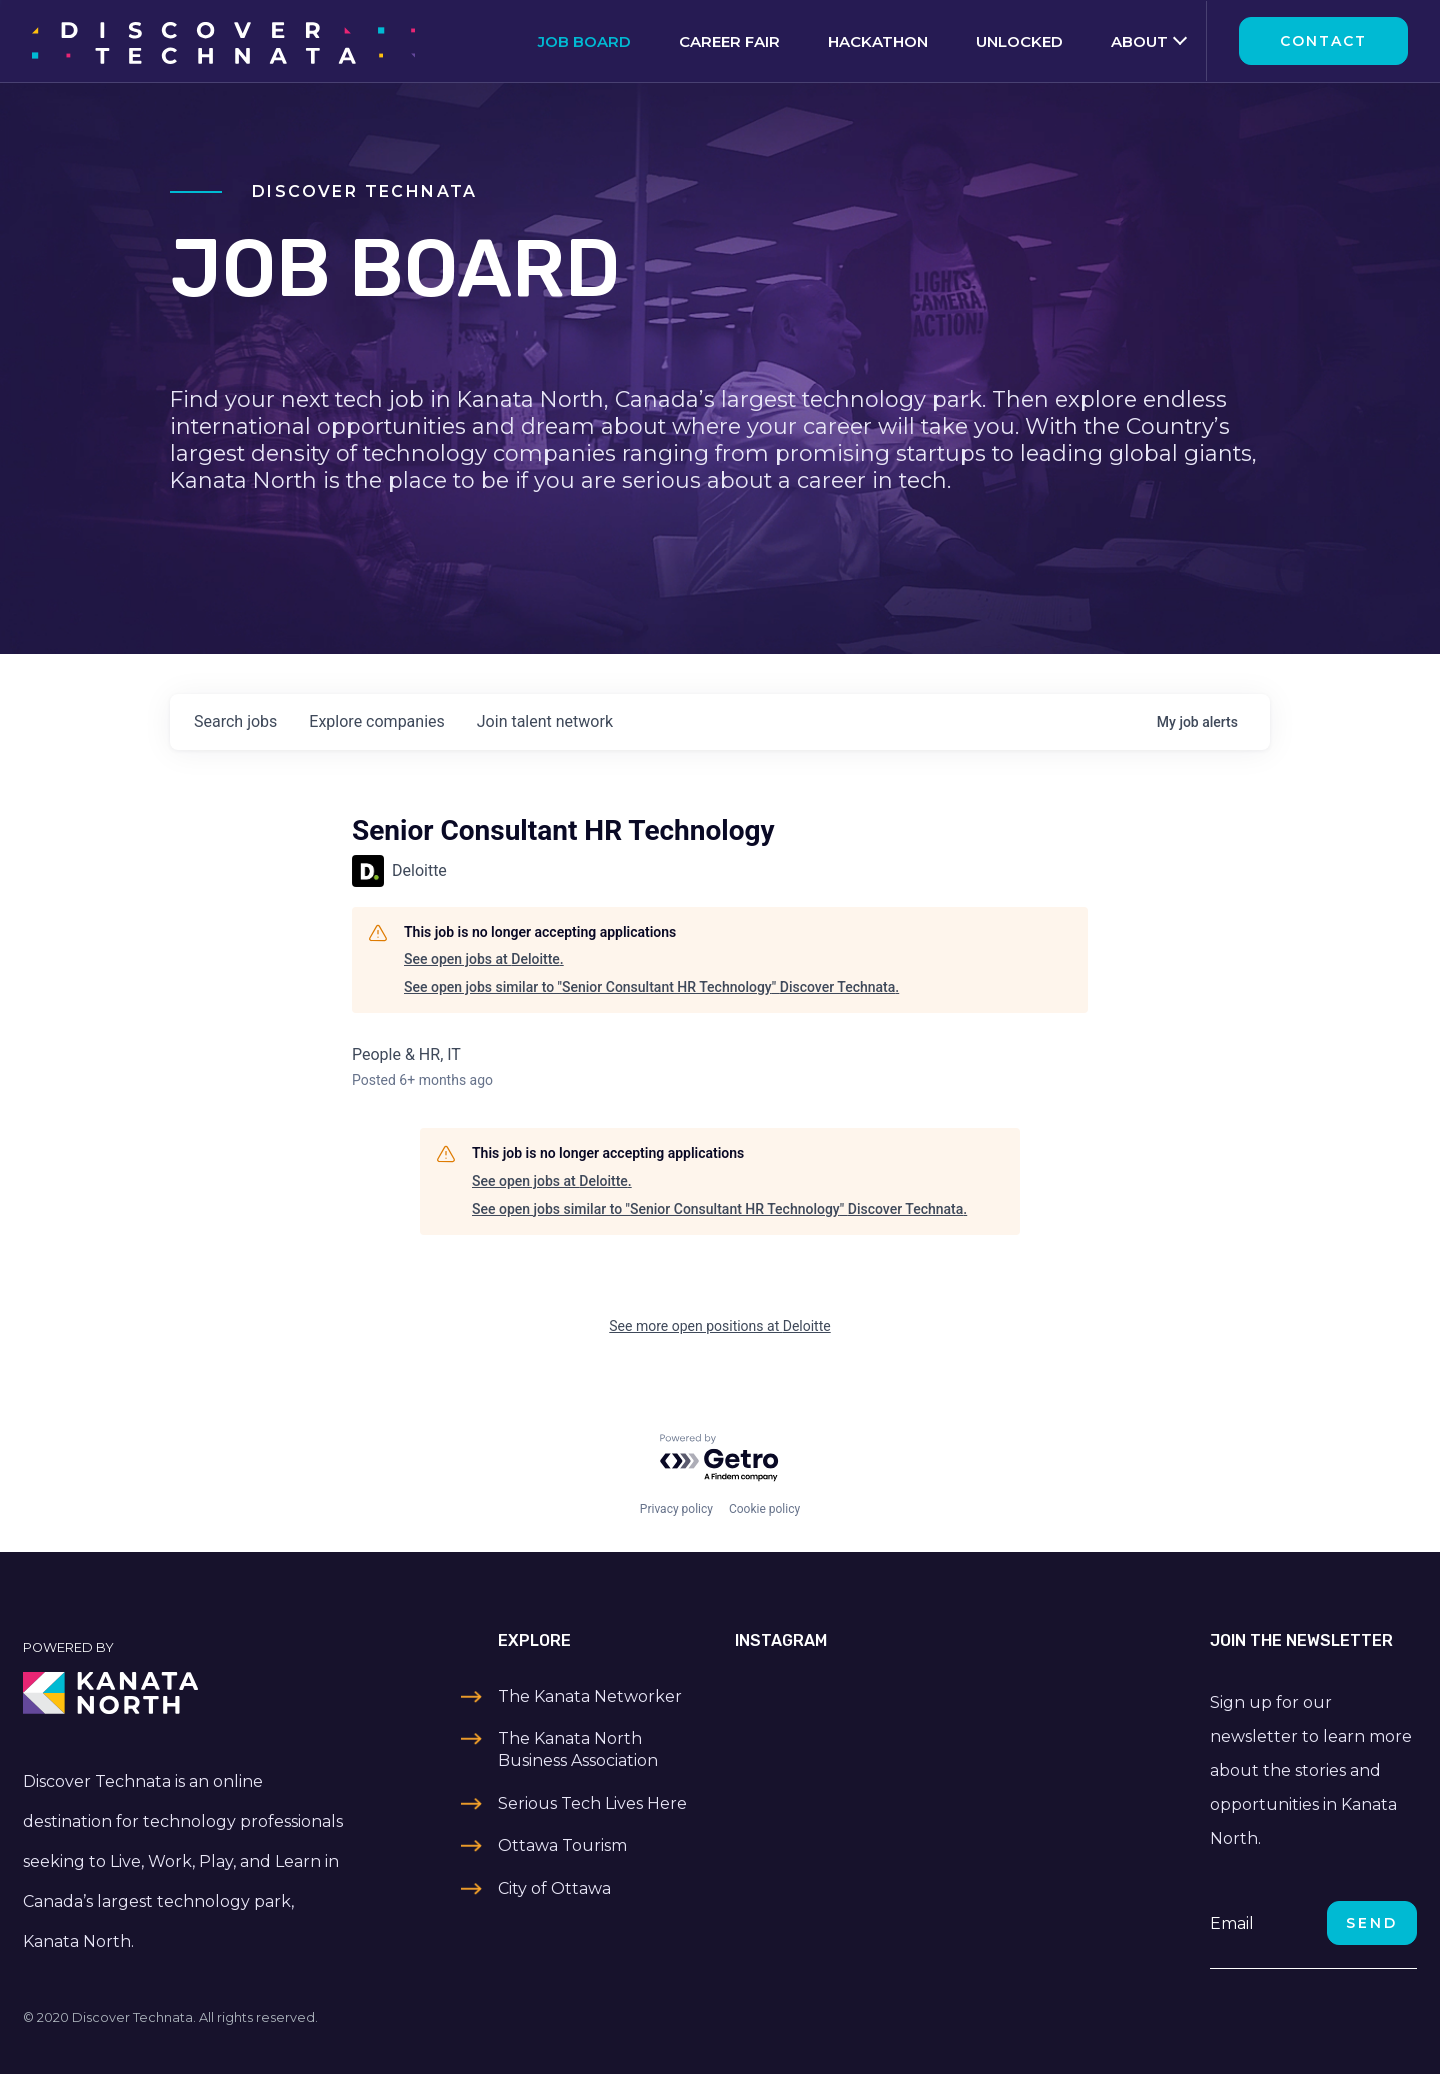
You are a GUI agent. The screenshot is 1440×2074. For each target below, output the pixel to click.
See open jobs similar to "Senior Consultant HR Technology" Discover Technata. (651, 987)
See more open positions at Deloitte (719, 1326)
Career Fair (729, 41)
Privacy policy (676, 1509)
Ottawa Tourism (562, 1845)
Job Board (584, 41)
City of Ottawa (554, 1888)
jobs (235, 721)
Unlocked (1019, 41)
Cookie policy (764, 1509)
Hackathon (878, 41)
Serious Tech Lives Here (592, 1803)
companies (376, 721)
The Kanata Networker (590, 1696)
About (1139, 41)
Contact (1323, 41)
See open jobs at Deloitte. (484, 959)
